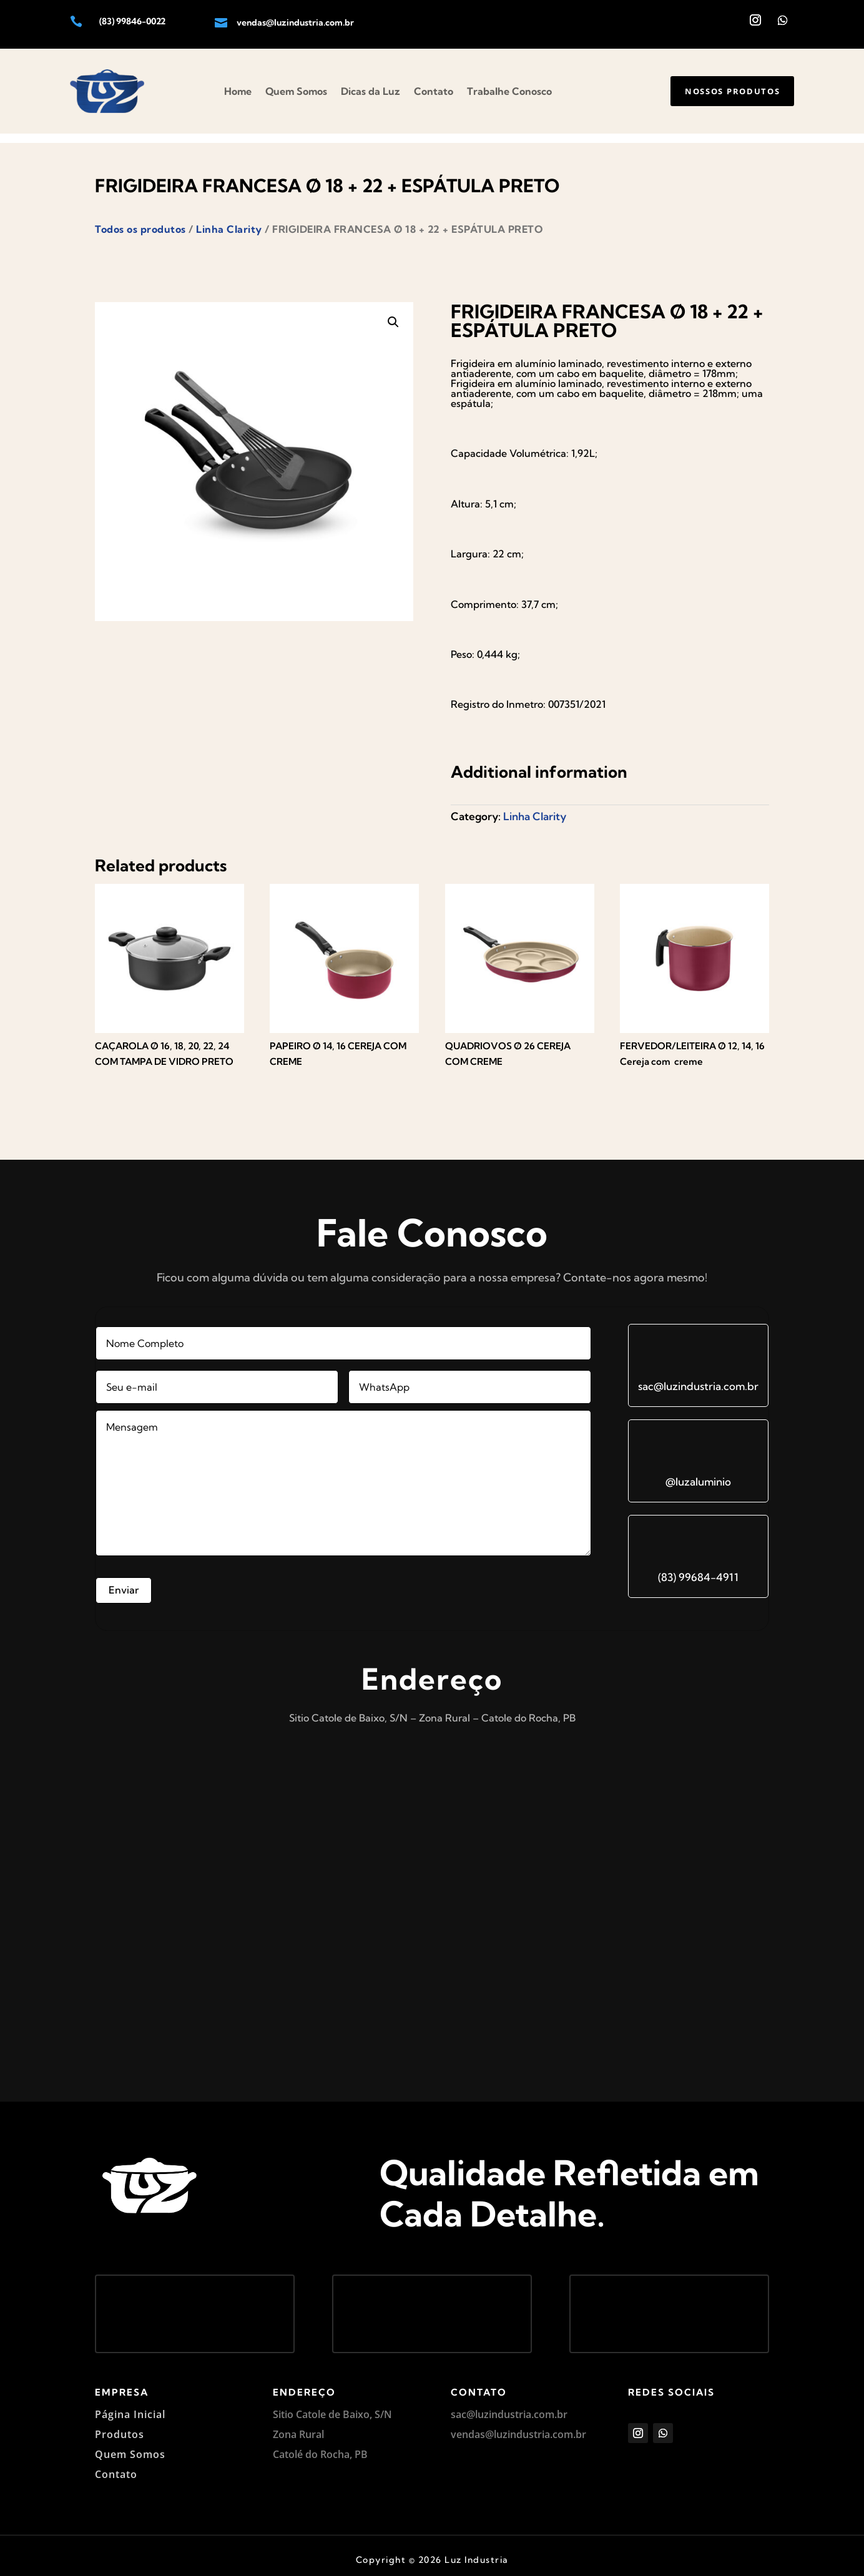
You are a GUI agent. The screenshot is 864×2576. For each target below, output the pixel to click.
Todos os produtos (140, 219)
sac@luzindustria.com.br (698, 1377)
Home (238, 91)
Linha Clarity (229, 219)
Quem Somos (296, 91)
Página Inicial (130, 2405)
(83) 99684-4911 (698, 1568)
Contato (433, 91)
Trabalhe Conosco (509, 91)
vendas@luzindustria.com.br (295, 22)
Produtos (119, 2425)
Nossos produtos (724, 91)
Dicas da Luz (370, 91)
